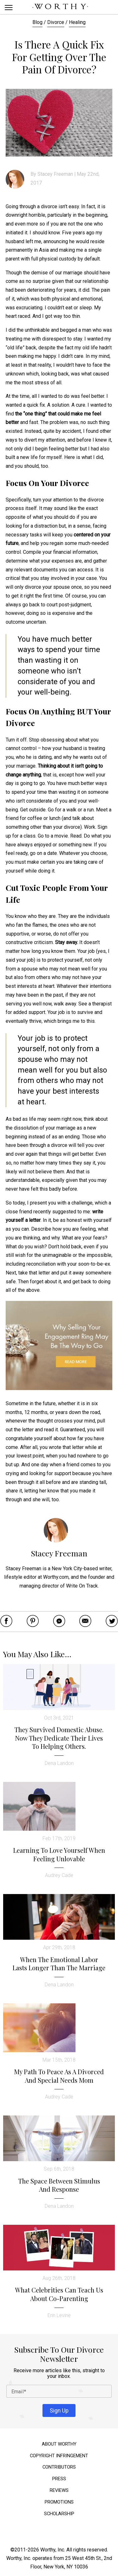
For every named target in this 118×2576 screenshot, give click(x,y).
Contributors (59, 2467)
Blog (37, 22)
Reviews (59, 2490)
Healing (77, 22)
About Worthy (59, 2444)
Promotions (59, 2502)
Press (59, 2479)
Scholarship (59, 2513)
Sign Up (59, 2410)
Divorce (55, 22)
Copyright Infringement (59, 2456)
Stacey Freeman (55, 174)
